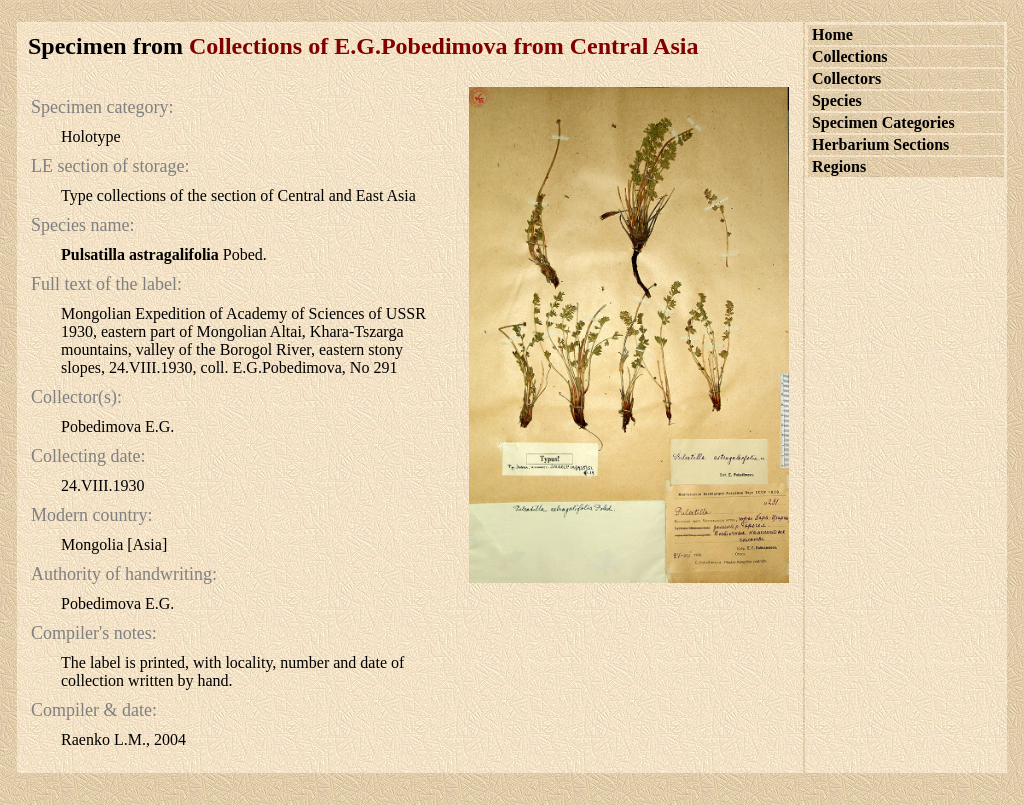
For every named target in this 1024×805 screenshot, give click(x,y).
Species (837, 100)
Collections (850, 56)
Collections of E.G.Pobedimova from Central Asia (444, 46)
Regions (839, 166)
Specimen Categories (883, 122)
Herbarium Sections (880, 144)
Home (832, 34)
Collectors (846, 78)
